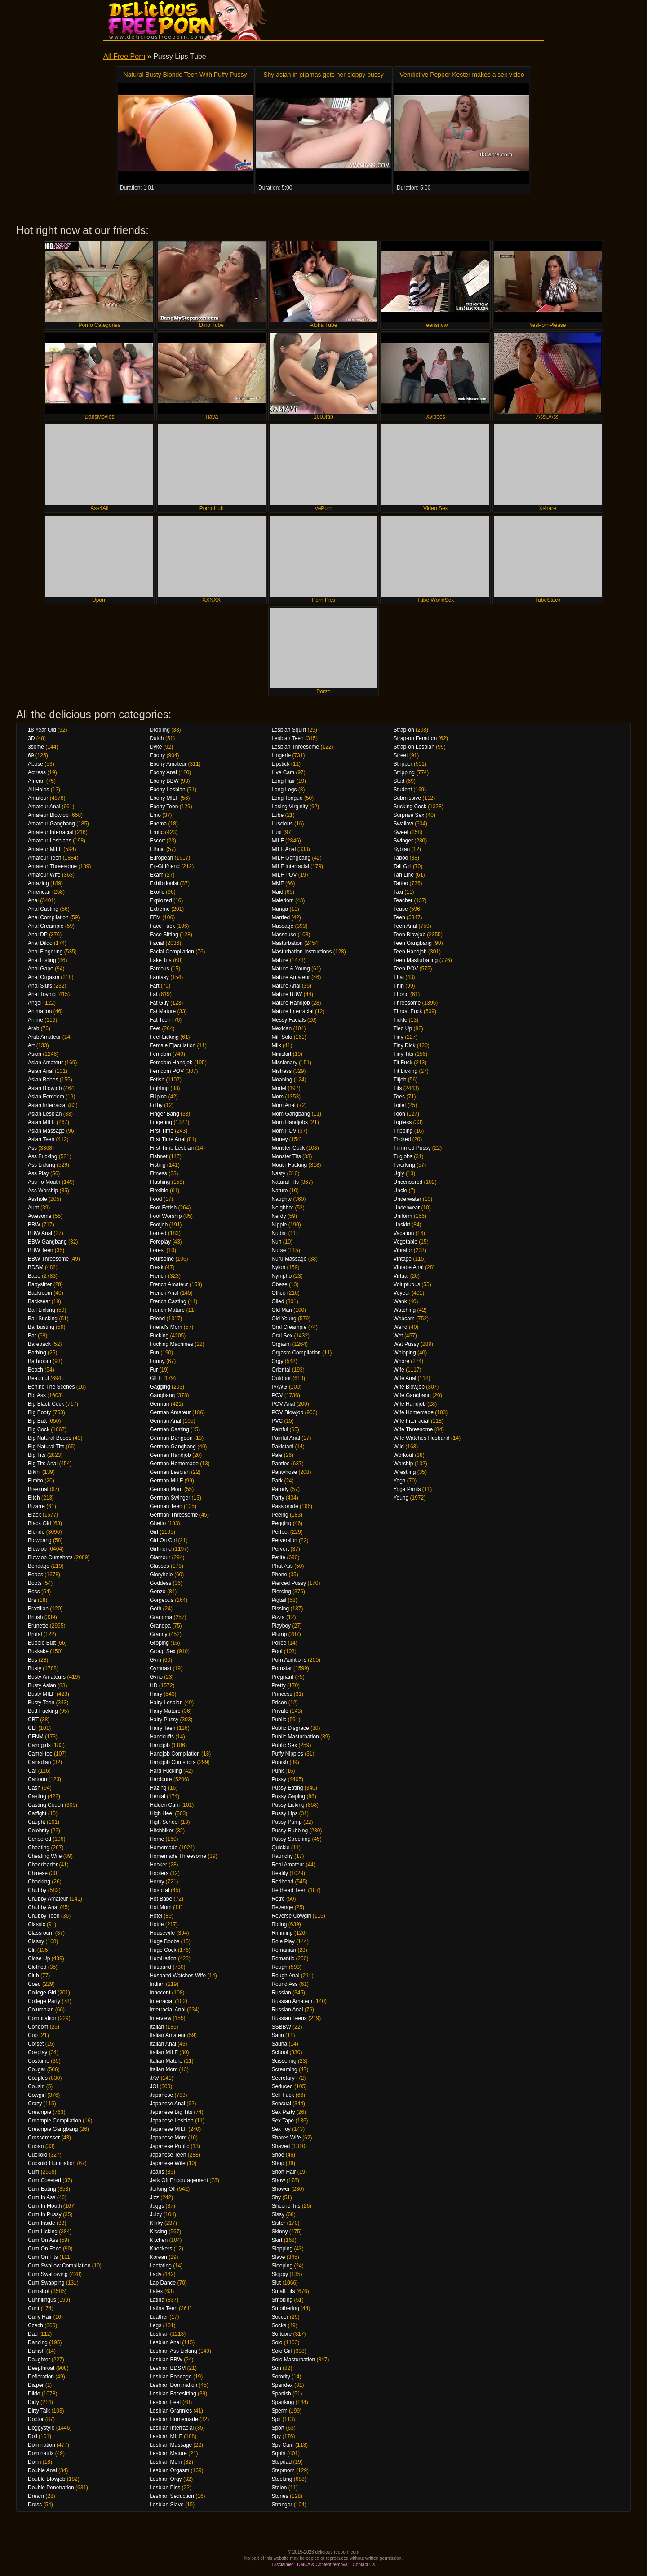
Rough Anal (285, 1975)
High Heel (161, 1813)
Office (278, 1293)
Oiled (277, 1301)
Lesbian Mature (168, 2453)
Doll (32, 2436)
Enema (158, 823)
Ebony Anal (163, 772)
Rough (279, 1967)
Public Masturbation (295, 1737)
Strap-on (404, 730)
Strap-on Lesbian (414, 747)
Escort (157, 841)
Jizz (154, 2197)
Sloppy (279, 2274)
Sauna (279, 2044)
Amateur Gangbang (51, 823)
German (159, 1404)
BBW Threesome (48, 1259)
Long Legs (284, 789)
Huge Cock (163, 1950)
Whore (401, 1361)
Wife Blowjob (409, 1387)
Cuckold (37, 2155)
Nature (279, 1190)
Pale (276, 1455)
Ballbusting (41, 1327)
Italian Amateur (168, 2035)
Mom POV (283, 1131)
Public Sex (284, 1745)
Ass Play (38, 1173)
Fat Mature (163, 1011)
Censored (39, 1839)
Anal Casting (43, 909)
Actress (37, 772)
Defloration (41, 2376)
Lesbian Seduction (172, 2496)
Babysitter (40, 1284)
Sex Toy (280, 2129)
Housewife (162, 1933)
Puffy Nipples (287, 1754)
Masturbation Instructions (301, 951)
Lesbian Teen (287, 738)
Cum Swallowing (48, 2274)
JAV (154, 2078)
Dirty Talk (39, 2411)
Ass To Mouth (44, 1182)
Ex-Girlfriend (165, 866)
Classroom (40, 1933)
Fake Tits (161, 960)
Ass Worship (43, 1190)
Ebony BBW (164, 781)
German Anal (165, 1421)
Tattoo (401, 883)
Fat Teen (160, 1020)
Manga (279, 909)
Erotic (157, 832)
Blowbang (40, 1540)
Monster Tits (286, 1156)
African (36, 781)
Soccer (279, 2317)
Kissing (158, 2231)
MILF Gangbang (290, 858)
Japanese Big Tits (171, 2112)
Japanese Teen (168, 2155)
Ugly (399, 1173)
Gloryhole (161, 1574)
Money (279, 1139)
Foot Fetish (163, 1207)
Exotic (157, 892)
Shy (276, 2197)
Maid (277, 892)
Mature (279, 960)
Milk (276, 1045)
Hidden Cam (165, 1805)
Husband (160, 1967)
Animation (40, 1011)
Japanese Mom (168, 2138)
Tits (398, 1088)
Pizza (277, 1617)
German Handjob (170, 1455)
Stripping (404, 772)
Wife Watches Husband (422, 1438)
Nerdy (278, 1216)
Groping (159, 1643)
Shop (277, 2163)
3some (36, 747)
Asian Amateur (45, 1062)
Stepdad (281, 2462)
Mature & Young (290, 969)
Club (33, 1975)
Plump (279, 1634)
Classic (36, 1924)
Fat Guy (159, 1003)
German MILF (166, 1481)
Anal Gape (40, 969)
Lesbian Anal (165, 2342)
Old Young (283, 1318)
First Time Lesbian (172, 1148)
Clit (31, 1950)
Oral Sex (281, 1335)
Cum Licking (43, 2231)
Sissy (277, 2214)
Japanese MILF (168, 2129)
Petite (278, 1557)
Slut (276, 2283)
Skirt (276, 2240)
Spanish (281, 2394)
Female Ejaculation (172, 1045)
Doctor (36, 2419)
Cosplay (37, 2052)
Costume (38, 2061)
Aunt (33, 1207)
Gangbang (162, 1395)
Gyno (156, 1677)
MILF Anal (283, 849)
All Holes (38, 789)
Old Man (281, 1310)
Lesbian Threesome (295, 747)
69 (31, 755)
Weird (401, 1327)
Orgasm (281, 1344)
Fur (154, 1370)
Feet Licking (164, 1037)
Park (277, 1481)
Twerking (404, 1165)
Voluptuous (407, 1284)
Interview (160, 2018)
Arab (33, 1028)
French (158, 1276)
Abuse (35, 764)
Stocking (281, 2479)
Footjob (159, 1225)
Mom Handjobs (289, 1122)
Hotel (156, 1916)
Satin (277, 2035)
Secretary (282, 2078)
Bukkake (38, 1651)
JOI (154, 2086)
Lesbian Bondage (170, 2376)
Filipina (158, 1097)
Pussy (278, 1779)
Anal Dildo (40, 943)
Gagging (160, 1387)
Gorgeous (161, 1600)
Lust (276, 832)
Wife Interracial (412, 1421)
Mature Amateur (290, 977)
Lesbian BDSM (168, 2368)
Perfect (279, 1532)
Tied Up (403, 1028)
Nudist (279, 1233)
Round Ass (284, 1984)
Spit (276, 2419)
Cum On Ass (43, 2240)
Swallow (403, 823)
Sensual (281, 2103)
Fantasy (159, 977)
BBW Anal (40, 1233)
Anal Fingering (45, 951)
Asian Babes (43, 1079)
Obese (279, 1284)
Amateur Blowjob (48, 815)
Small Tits (283, 2291)
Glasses (159, 1566)
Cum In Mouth (45, 2206)
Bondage (38, 1566)
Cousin (36, 2086)
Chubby (37, 1890)
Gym (155, 1660)
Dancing (38, 2342)
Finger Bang (164, 1114)
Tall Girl (403, 866)
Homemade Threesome (178, 1856)
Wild (399, 1446)
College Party (44, 2001)
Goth (155, 1609)
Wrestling (405, 1472)
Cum (33, 2172)
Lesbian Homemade (174, 2419)
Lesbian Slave (166, 2504)
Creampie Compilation (54, 2120)
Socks (278, 2325)
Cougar (36, 2069)
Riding (279, 1924)
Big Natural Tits (46, 1446)
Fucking (159, 1335)
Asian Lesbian (45, 1114)
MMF (277, 883)
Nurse (278, 1250)
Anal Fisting (42, 960)
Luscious (281, 823)
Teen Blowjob (409, 934)
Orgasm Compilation (295, 1353)
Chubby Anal (43, 1907)
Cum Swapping (46, 2283)
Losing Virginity (289, 806)
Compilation (42, 2018)
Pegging (281, 1523)
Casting (37, 1796)
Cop (33, 2035)
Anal (33, 900)
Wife (399, 1370)
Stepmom (282, 2470)
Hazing (158, 1788)
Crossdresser (44, 2138)
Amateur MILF (45, 849)
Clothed (37, 1967)
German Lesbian (170, 1472)
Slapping (281, 2248)
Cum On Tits (43, 2257)
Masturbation (286, 943)
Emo (155, 815)
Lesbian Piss (165, 2487)
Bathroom (39, 1361)
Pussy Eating (287, 1788)
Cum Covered (44, 2180)
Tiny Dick (405, 1045)
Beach (35, 1370)
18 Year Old (42, 730)
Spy (276, 2436)
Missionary (284, 1062)
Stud (399, 781)
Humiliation (163, 1958)
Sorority (280, 2376)
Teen (399, 917)
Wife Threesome (413, 1429)
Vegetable (405, 1242)
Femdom (160, 1054)
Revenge (282, 1907)
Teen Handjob (410, 951)
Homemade (163, 1847)
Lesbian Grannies (171, 2411)
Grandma (161, 1617)
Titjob (400, 1079)
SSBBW (281, 2027)
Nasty (278, 1173)
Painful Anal (285, 1438)
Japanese (161, 2095)
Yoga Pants (407, 1489)
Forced (158, 1233)
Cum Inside (41, 2223)
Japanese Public (169, 2146)
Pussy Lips (284, 1813)
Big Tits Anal (43, 1463)
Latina (157, 2300)
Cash (34, 1788)
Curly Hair (40, 2317)
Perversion (284, 1540)
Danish (36, 2351)
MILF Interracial (290, 866)
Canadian (39, 1762)
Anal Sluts (40, 986)
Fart (154, 986)
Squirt (278, 2453)
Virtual (401, 1276)
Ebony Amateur (168, 764)
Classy (36, 1941)
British (35, 1617)
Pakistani (282, 1446)
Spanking (282, 2402)
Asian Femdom (46, 1097)
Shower (280, 2189)
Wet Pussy (406, 1344)
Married (280, 917)
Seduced (281, 2086)
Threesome (407, 1003)
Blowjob (37, 1549)
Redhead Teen (288, 1890)
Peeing (279, 1515)
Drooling (160, 730)
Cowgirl (37, 2095)
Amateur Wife (44, 875)
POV (277, 1395)
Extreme (160, 909)
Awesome (39, 1216)
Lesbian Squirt (288, 730)
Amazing (38, 883)
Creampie (39, 2112)
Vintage (403, 1259)
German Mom (166, 1489)
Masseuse (283, 934)
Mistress (281, 1071)
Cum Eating (42, 2189)
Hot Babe (161, 1899)
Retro (277, 1899)
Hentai (157, 1796)
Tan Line (404, 875)
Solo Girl (281, 2351)
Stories (279, 2496)
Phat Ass (281, 1566)
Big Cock (38, 1429)
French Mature (167, 1310)
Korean (158, 2257)
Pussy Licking (287, 1805)
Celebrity (38, 1830)
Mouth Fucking (289, 1165)
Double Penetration (51, 2487)
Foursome (162, 1259)
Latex (156, 2291)
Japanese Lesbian (171, 2120)
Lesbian (159, 2334)
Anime (35, 1020)
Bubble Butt (42, 1643)
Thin (399, 986)
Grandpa (160, 1626)
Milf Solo (281, 1037)
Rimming (281, 1933)
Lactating (161, 2266)
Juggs (157, 2206)
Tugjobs (403, 1156)
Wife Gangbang (412, 1395)
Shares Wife (286, 2138)
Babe (34, 1276)
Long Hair (283, 781)
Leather (159, 2317)
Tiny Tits (403, 1054)
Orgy (277, 1361)
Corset (36, 2044)
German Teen (166, 1506)
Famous (159, 969)
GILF (156, 1378)
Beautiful (38, 1378)
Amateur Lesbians (49, 841)
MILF (277, 841)
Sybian (402, 849)
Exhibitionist (164, 883)
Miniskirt (281, 1054)
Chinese (38, 1873)
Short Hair (283, 2172)
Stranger (281, 2504)
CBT (33, 1719)
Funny (157, 1361)
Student (403, 789)
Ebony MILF (164, 798)
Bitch (34, 1498)
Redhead (282, 1882)
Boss (34, 1591)
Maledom (282, 900)
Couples (38, 2078)
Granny (158, 1634)
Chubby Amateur (48, 1899)
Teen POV (406, 969)
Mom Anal (283, 1105)
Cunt (33, 2308)
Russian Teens (289, 2018)
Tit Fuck (403, 1062)
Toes (399, 1097)
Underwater (407, 1199)
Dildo (34, 2394)
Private (279, 1711)
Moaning (281, 1079)
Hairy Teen (162, 1728)
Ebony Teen (164, 806)
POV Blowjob (287, 1412)
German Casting (169, 1429)
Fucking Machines (171, 1344)
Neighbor (282, 1207)
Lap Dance (163, 2283)
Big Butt (37, 1421)
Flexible (159, 1190)
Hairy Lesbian (166, 1702)
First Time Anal (167, 1139)
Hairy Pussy (164, 1719)
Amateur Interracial (50, 832)
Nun (276, 1242)
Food (156, 1199)
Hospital (159, 1890)
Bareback (39, 1344)
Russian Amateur (291, 2001)
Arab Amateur (44, 1037)
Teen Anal (405, 926)
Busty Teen (41, 1702)
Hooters (159, 1873)
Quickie (280, 1847)
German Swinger (170, 1498)
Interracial (161, 2001)
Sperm (279, 2411)
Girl (154, 1532)
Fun (154, 1353)
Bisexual (38, 1489)
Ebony (157, 755)
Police (278, 1643)
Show (278, 2180)
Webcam (404, 1318)
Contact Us (364, 2564)
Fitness (158, 1173)
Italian (157, 2027)
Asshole (37, 1199)
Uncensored (408, 1182)
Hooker (158, 1864)
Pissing (280, 1609)
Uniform (403, 1216)
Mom (277, 1097)
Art (31, 1045)
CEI (32, 1728)
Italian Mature (166, 2061)
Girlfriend (161, 1549)
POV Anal (283, 1404)
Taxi (398, 892)
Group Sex (162, 1651)
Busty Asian (42, 1685)
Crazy (35, 2103)
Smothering (285, 2308)
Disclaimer (282, 2564)
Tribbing (403, 1131)
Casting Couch (45, 1805)
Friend (157, 1318)
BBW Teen (40, 1250)
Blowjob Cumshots (50, 1557)
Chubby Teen (44, 1916)
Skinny (279, 2231)
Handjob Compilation (174, 1754)
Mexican (281, 1028)
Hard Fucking (166, 1771)
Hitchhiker (161, 1830)
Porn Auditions (288, 1660)
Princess (281, 1694)
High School (164, 1822)
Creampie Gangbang (53, 2129)
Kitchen (159, 2240)
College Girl (42, 1992)
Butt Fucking (43, 1711)
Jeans (157, 2172)
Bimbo (35, 1481)
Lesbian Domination (173, 2385)
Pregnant (282, 1677)
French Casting (168, 1301)
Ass (32, 1148)
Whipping (405, 1353)
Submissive (407, 798)
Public (278, 1719)
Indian (157, 1984)
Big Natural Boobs (49, 1438)
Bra (32, 1600)
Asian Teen (41, 1139)
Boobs (35, 1574)
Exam (157, 875)
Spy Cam (282, 2445)
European (161, 858)
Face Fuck (162, 926)
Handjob (160, 1745)
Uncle (401, 1190)
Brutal (35, 1634)
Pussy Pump (286, 1822)
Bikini (34, 1472)
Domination (41, 2445)
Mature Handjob (290, 1003)
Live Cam (282, 772)
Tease (401, 909)
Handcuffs (162, 1737)
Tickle (401, 1020)
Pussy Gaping (288, 1796)
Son (276, 2368)
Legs (155, 2325)
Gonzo (157, 1591)
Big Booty (39, 1412)
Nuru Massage (288, 1259)
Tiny (398, 1037)
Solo (276, 2342)
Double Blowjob (46, 2479)
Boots (35, 1583)
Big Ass (37, 1395)
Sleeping (281, 2266)
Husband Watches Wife (178, 1975)
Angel (35, 1003)
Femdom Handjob (171, 1062)
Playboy (281, 1626)
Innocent (160, 1992)
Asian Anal (40, 1071)
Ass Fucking (42, 1156)
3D (31, 738)
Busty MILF (41, 1694)
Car (32, 1771)
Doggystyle (41, 2428)
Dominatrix (40, 2453)
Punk (277, 1771)
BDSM (36, 1267)
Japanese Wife (167, 2163)
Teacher (403, 900)
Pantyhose (284, 1472)
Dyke (156, 747)
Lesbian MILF (166, 2436)
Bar (32, 1335)
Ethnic (157, 849)
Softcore (281, 2334)
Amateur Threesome (52, 866)
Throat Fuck (408, 1011)
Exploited (161, 900)
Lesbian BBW (166, 2359)
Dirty (33, 2402)
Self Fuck (282, 2095)
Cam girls (39, 1745)
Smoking (281, 2300)
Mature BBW (286, 994)
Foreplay (160, 1242)
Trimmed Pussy (412, 1148)
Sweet (401, 832)
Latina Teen (163, 2308)
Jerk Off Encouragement (179, 2180)
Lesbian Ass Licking (173, 2351)
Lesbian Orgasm (169, 2470)
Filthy (156, 1105)
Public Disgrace (290, 1728)
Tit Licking (406, 1071)
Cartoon (37, 1779)
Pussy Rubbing (289, 1830)
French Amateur (169, 1284)
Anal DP (38, 934)
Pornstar (281, 1668)
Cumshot (38, 2291)
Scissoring (283, 2061)
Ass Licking (41, 1165)
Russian (281, 1992)
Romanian (283, 1950)
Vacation (404, 1233)
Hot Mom (161, 1907)
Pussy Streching (290, 1839)
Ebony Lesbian (167, 789)
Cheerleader (43, 1864)
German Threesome (174, 1515)
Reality (279, 1873)
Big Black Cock (46, 1404)
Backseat (39, 1301)
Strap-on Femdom (415, 738)
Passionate (284, 1506)
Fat (153, 994)
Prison (279, 1702)
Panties (280, 1463)
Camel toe (40, 1754)
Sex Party (283, 2112)
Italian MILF (164, 2052)
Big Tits (36, 1455)
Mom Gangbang (290, 1114)
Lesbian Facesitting (173, 2394)
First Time (161, 1131)
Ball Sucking (43, 1318)
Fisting (157, 1165)
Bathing (37, 1353)
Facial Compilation (172, 951)
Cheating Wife (45, 1856)
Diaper (36, 2385)
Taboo (401, 858)
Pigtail (278, 1600)
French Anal (164, 1293)
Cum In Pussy (45, 2214)
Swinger (403, 841)
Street (401, 755)
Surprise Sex (409, 815)
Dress (35, 2504)
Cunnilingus (42, 2300)
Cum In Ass (41, 2197)
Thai (399, 977)
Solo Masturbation (293, 2359)
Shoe (277, 2155)
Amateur (38, 798)
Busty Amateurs (47, 1677)
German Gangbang (173, 1446)
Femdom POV (167, 1071)
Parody (279, 1489)
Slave (278, 2257)
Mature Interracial (292, 1011)
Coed (34, 1984)
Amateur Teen (45, 858)
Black (34, 1515)
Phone (279, 1574)
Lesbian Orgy (166, 2479)
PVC (277, 1421)
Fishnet (158, 1156)
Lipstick (280, 764)
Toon (399, 1114)
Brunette (38, 1626)
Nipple (279, 1225)
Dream (36, 2496)
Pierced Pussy (288, 1583)
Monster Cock (288, 1148)
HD (153, 1685)
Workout (403, 1455)
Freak (157, 1267)
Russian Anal (287, 2010)
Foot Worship (166, 1216)
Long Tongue (286, 798)
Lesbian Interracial (172, 2428)
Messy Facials (288, 1020)
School (279, 2052)
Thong (401, 994)
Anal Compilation (48, 917)
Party (277, 1498)
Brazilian (38, 1609)
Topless (403, 1122)
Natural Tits (285, 1182)
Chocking (39, 1882)
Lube (277, 815)
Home (157, 1839)
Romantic (282, 1958)
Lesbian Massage (171, 2445)
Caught (36, 1822)
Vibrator (403, 1250)
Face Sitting (164, 934)
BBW (34, 1225)
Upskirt (402, 1225)
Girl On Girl (163, 1540)
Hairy (156, 1694)
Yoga (400, 1481)
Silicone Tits (285, 2206)
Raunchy (281, 1856)
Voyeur (402, 1293)
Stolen (279, 2487)
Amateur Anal (44, 806)
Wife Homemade (414, 1412)
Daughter (39, 2359)
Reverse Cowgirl (291, 1916)
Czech (35, 2325)
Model (278, 1088)
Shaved (280, 2146)
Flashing (160, 1182)
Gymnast (160, 1668)
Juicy (156, 2214)
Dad (33, 2334)
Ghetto (158, 1523)
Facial (157, 943)
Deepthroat (41, 2368)
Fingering (161, 1122)
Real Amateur (287, 1864)
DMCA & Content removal (323, 2564)
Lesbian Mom (166, 2462)
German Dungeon (171, 1438)
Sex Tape (282, 2120)
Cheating (38, 1847)
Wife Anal (405, 1378)
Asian (34, 1054)
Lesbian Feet (165, 2402)
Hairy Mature (165, 1711)
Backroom (40, 1293)
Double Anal (42, 2470)
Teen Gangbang (413, 943)
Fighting (159, 1088)
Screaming (284, 2069)
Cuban (36, 2146)
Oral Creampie (288, 1327)
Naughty (281, 1199)
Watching (405, 1310)
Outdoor (281, 1378)
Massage (282, 926)
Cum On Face (45, 2248)
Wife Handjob (410, 1404)
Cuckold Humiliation (51, 2163)
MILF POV (284, 875)
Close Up (39, 1958)
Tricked (402, 1139)
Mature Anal (285, 986)
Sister (278, 2223)
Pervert (280, 1549)
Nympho (281, 1276)
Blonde (36, 1532)
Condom (38, 2027)
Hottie (157, 1924)
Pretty (278, 1685)
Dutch (157, 738)
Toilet (400, 1105)
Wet (398, 1335)
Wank (400, 1301)
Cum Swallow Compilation (59, 2266)
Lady (155, 2274)
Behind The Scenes (51, 1387)
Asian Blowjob (45, 1088)
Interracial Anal (167, 2010)
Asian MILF (41, 1122)
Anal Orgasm (43, 977)
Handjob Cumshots (172, 1762)
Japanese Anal (167, 2103)
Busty (34, 1668)
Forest (157, 1250)
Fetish (157, 1079)
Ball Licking (41, 1310)
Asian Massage (46, 1131)
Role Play (282, 1941)
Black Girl (39, 1523)
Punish (279, 1762)
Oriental (280, 1370)
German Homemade (174, 1463)
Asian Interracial (47, 1105)
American (39, 892)
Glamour (160, 1557)
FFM (155, 917)
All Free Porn (124, 56)
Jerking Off (163, 2189)
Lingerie (281, 755)
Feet (155, 1028)
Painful (279, 1429)
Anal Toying (42, 994)
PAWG (279, 1387)
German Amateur (170, 1412)
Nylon (278, 1267)
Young (401, 1498)
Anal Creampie (45, 926)
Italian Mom (163, 2069)
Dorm (34, 2462)
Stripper (403, 764)
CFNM (36, 1737)
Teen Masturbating (416, 960)
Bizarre (36, 1506)
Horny (157, 1882)
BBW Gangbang (47, 1242)
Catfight (37, 1813)
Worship (403, 1463)
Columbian (40, 2010)
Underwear (407, 1207)
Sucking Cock (410, 806)
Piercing (281, 1591)
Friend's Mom (166, 1327)
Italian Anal (163, 2044)
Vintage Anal (409, 1267)
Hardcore (161, 1779)
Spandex (281, 2385)
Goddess (160, 1583)
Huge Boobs (164, 1941)
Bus (32, 1660)
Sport (277, 2428)
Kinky (156, 2223)
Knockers (161, 2248)
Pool (276, 1651)
